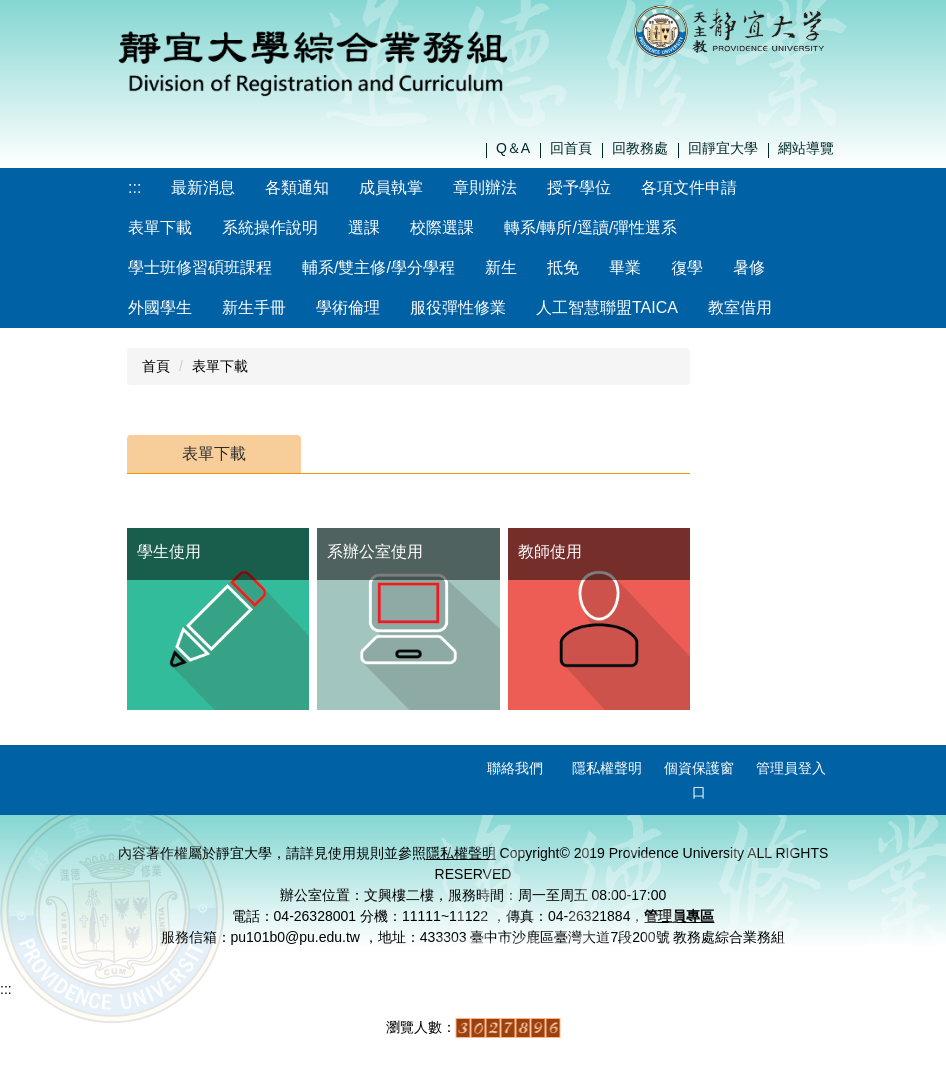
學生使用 (169, 551)
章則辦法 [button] (485, 187)
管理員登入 (791, 768)
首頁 (156, 366)
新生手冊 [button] (254, 307)
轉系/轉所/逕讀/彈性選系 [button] (590, 227)
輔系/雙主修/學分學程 (378, 267)
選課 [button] (364, 227)
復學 (687, 267)
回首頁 (571, 148)
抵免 (563, 267)
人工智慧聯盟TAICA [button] (607, 307)
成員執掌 (391, 187)
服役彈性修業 (458, 307)
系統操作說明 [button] (270, 227)
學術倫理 (348, 307)
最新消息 (203, 187)
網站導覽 (806, 148)
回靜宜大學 (723, 148)
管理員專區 (679, 916)
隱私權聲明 (607, 768)
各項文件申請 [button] (689, 187)
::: (134, 187)
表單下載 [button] (160, 227)
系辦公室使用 (375, 551)
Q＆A (513, 148)
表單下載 (220, 366)
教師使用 (550, 551)
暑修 (749, 267)
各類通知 (297, 187)
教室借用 (740, 307)
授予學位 (579, 187)
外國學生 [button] (160, 307)
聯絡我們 (515, 768)
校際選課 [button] (442, 227)
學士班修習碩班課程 (200, 267)
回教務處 (640, 148)
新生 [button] (501, 267)
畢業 (625, 267)
